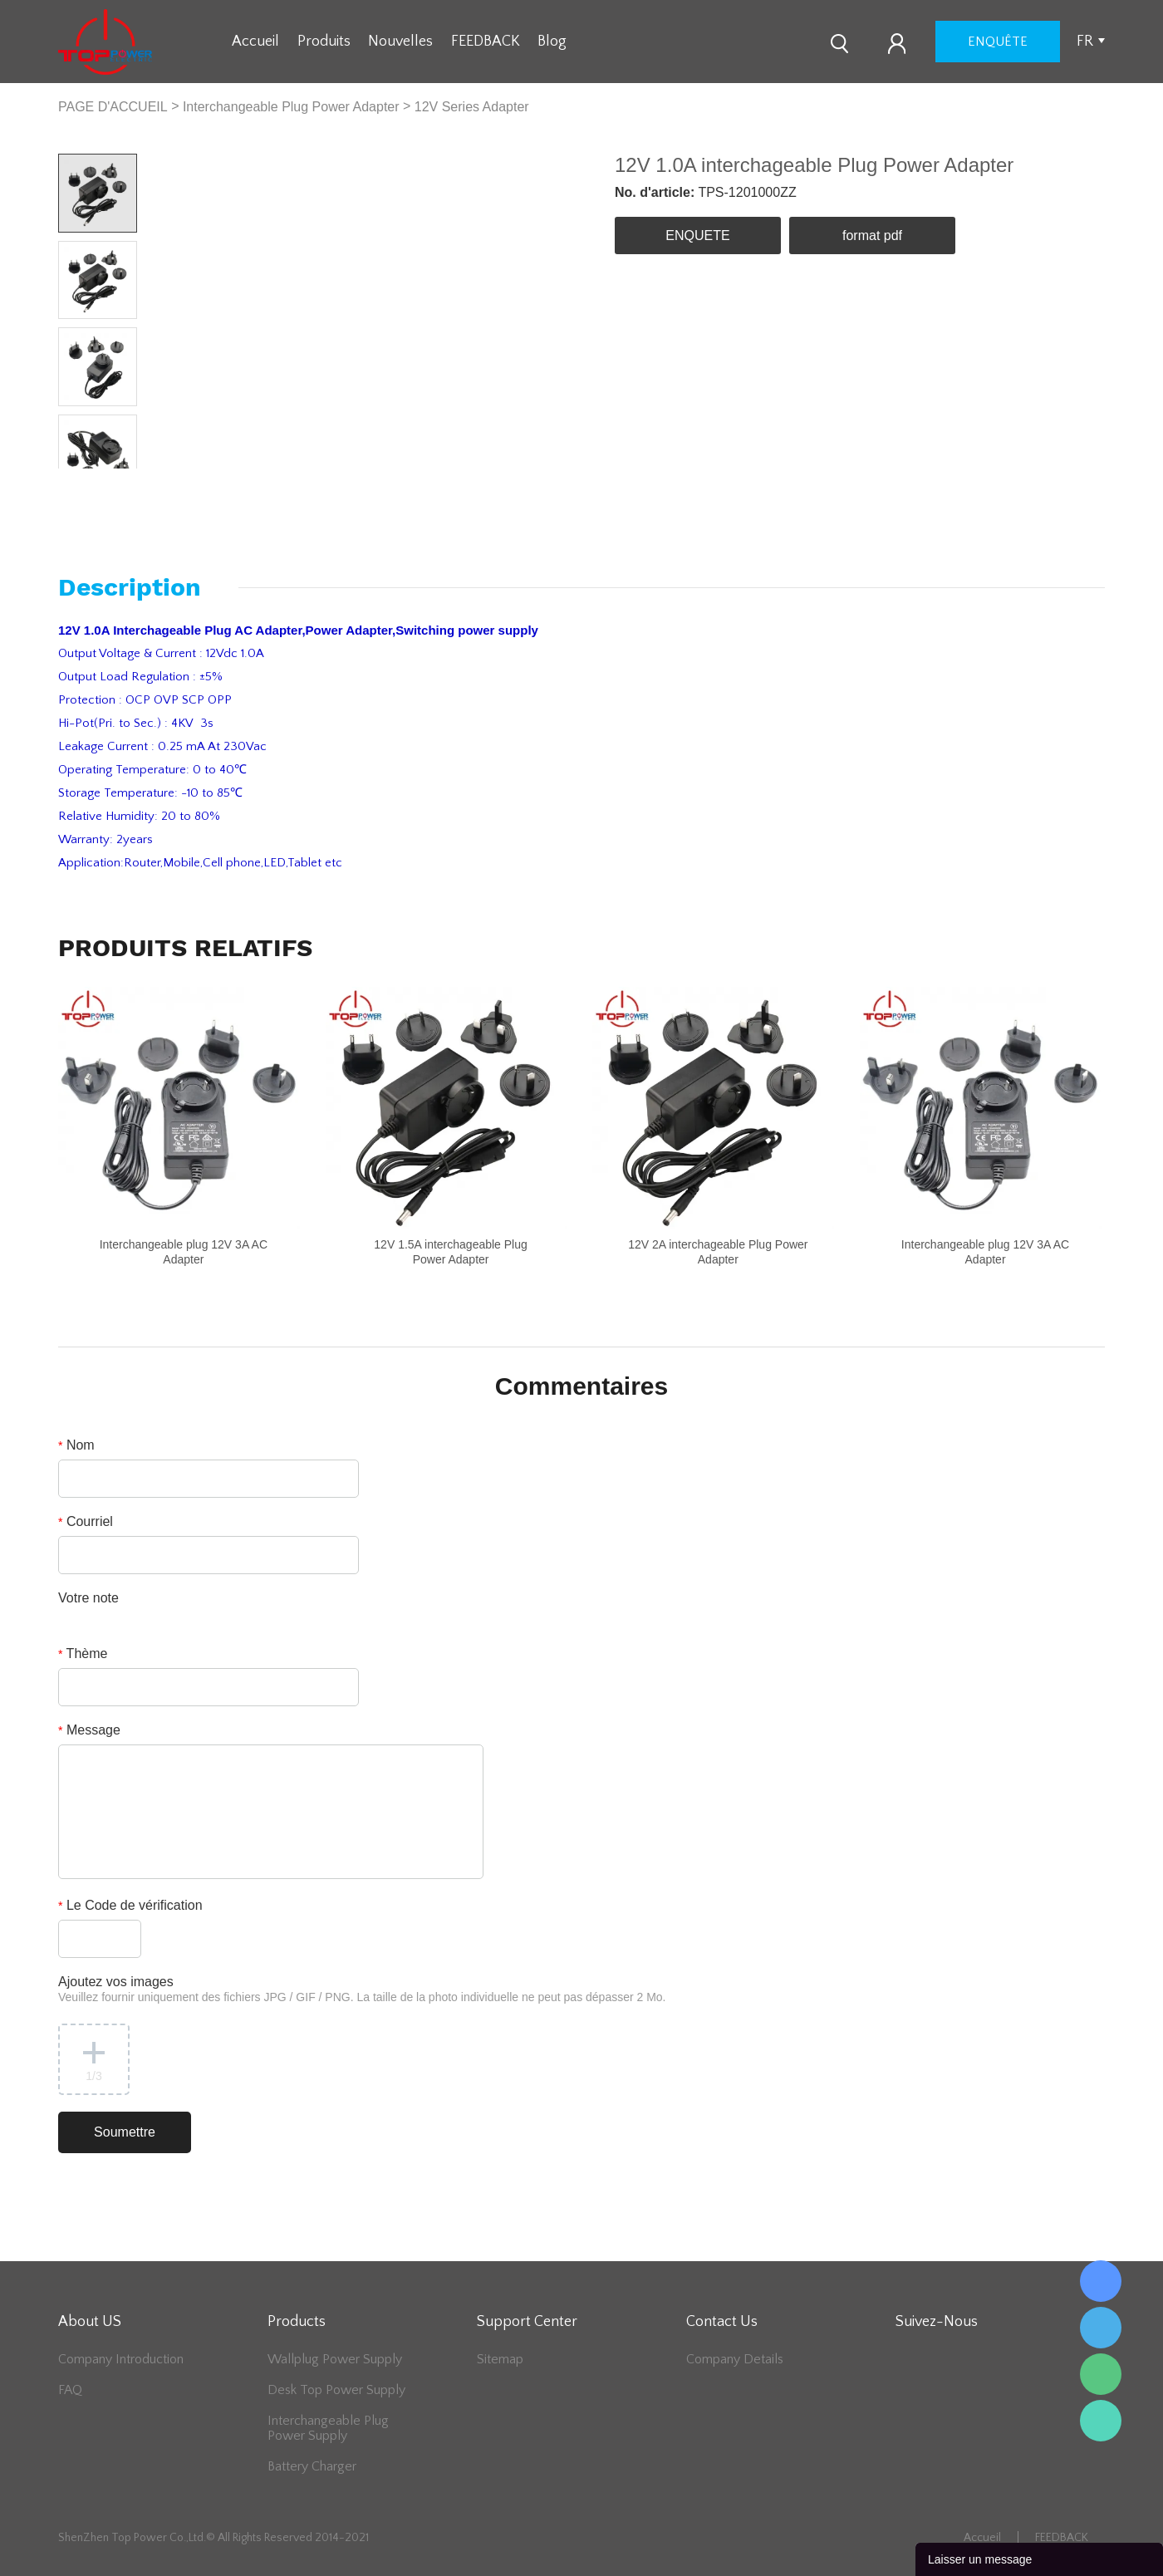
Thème (82, 1653)
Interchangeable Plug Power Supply (328, 2428)
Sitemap (500, 2359)
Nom (76, 1445)
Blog (552, 41)
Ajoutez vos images (362, 1989)
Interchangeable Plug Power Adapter (291, 107)
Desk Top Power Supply (336, 2389)
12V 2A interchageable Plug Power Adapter (717, 1252)
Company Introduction (121, 2359)
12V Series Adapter (472, 107)
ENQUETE (697, 235)
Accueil (255, 41)
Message (89, 1730)
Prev (77, 481)
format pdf (872, 235)
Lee (1100, 2420)
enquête (998, 41)
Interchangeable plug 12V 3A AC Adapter (183, 1252)
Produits (324, 41)
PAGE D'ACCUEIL (113, 107)
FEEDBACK (485, 41)
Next (116, 481)
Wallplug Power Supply (334, 2359)
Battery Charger (311, 2466)
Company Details (734, 2359)
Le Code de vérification (130, 1905)
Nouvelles (400, 41)
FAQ (70, 2389)
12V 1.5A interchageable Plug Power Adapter (450, 1252)
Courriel (85, 1521)
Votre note (88, 1598)
